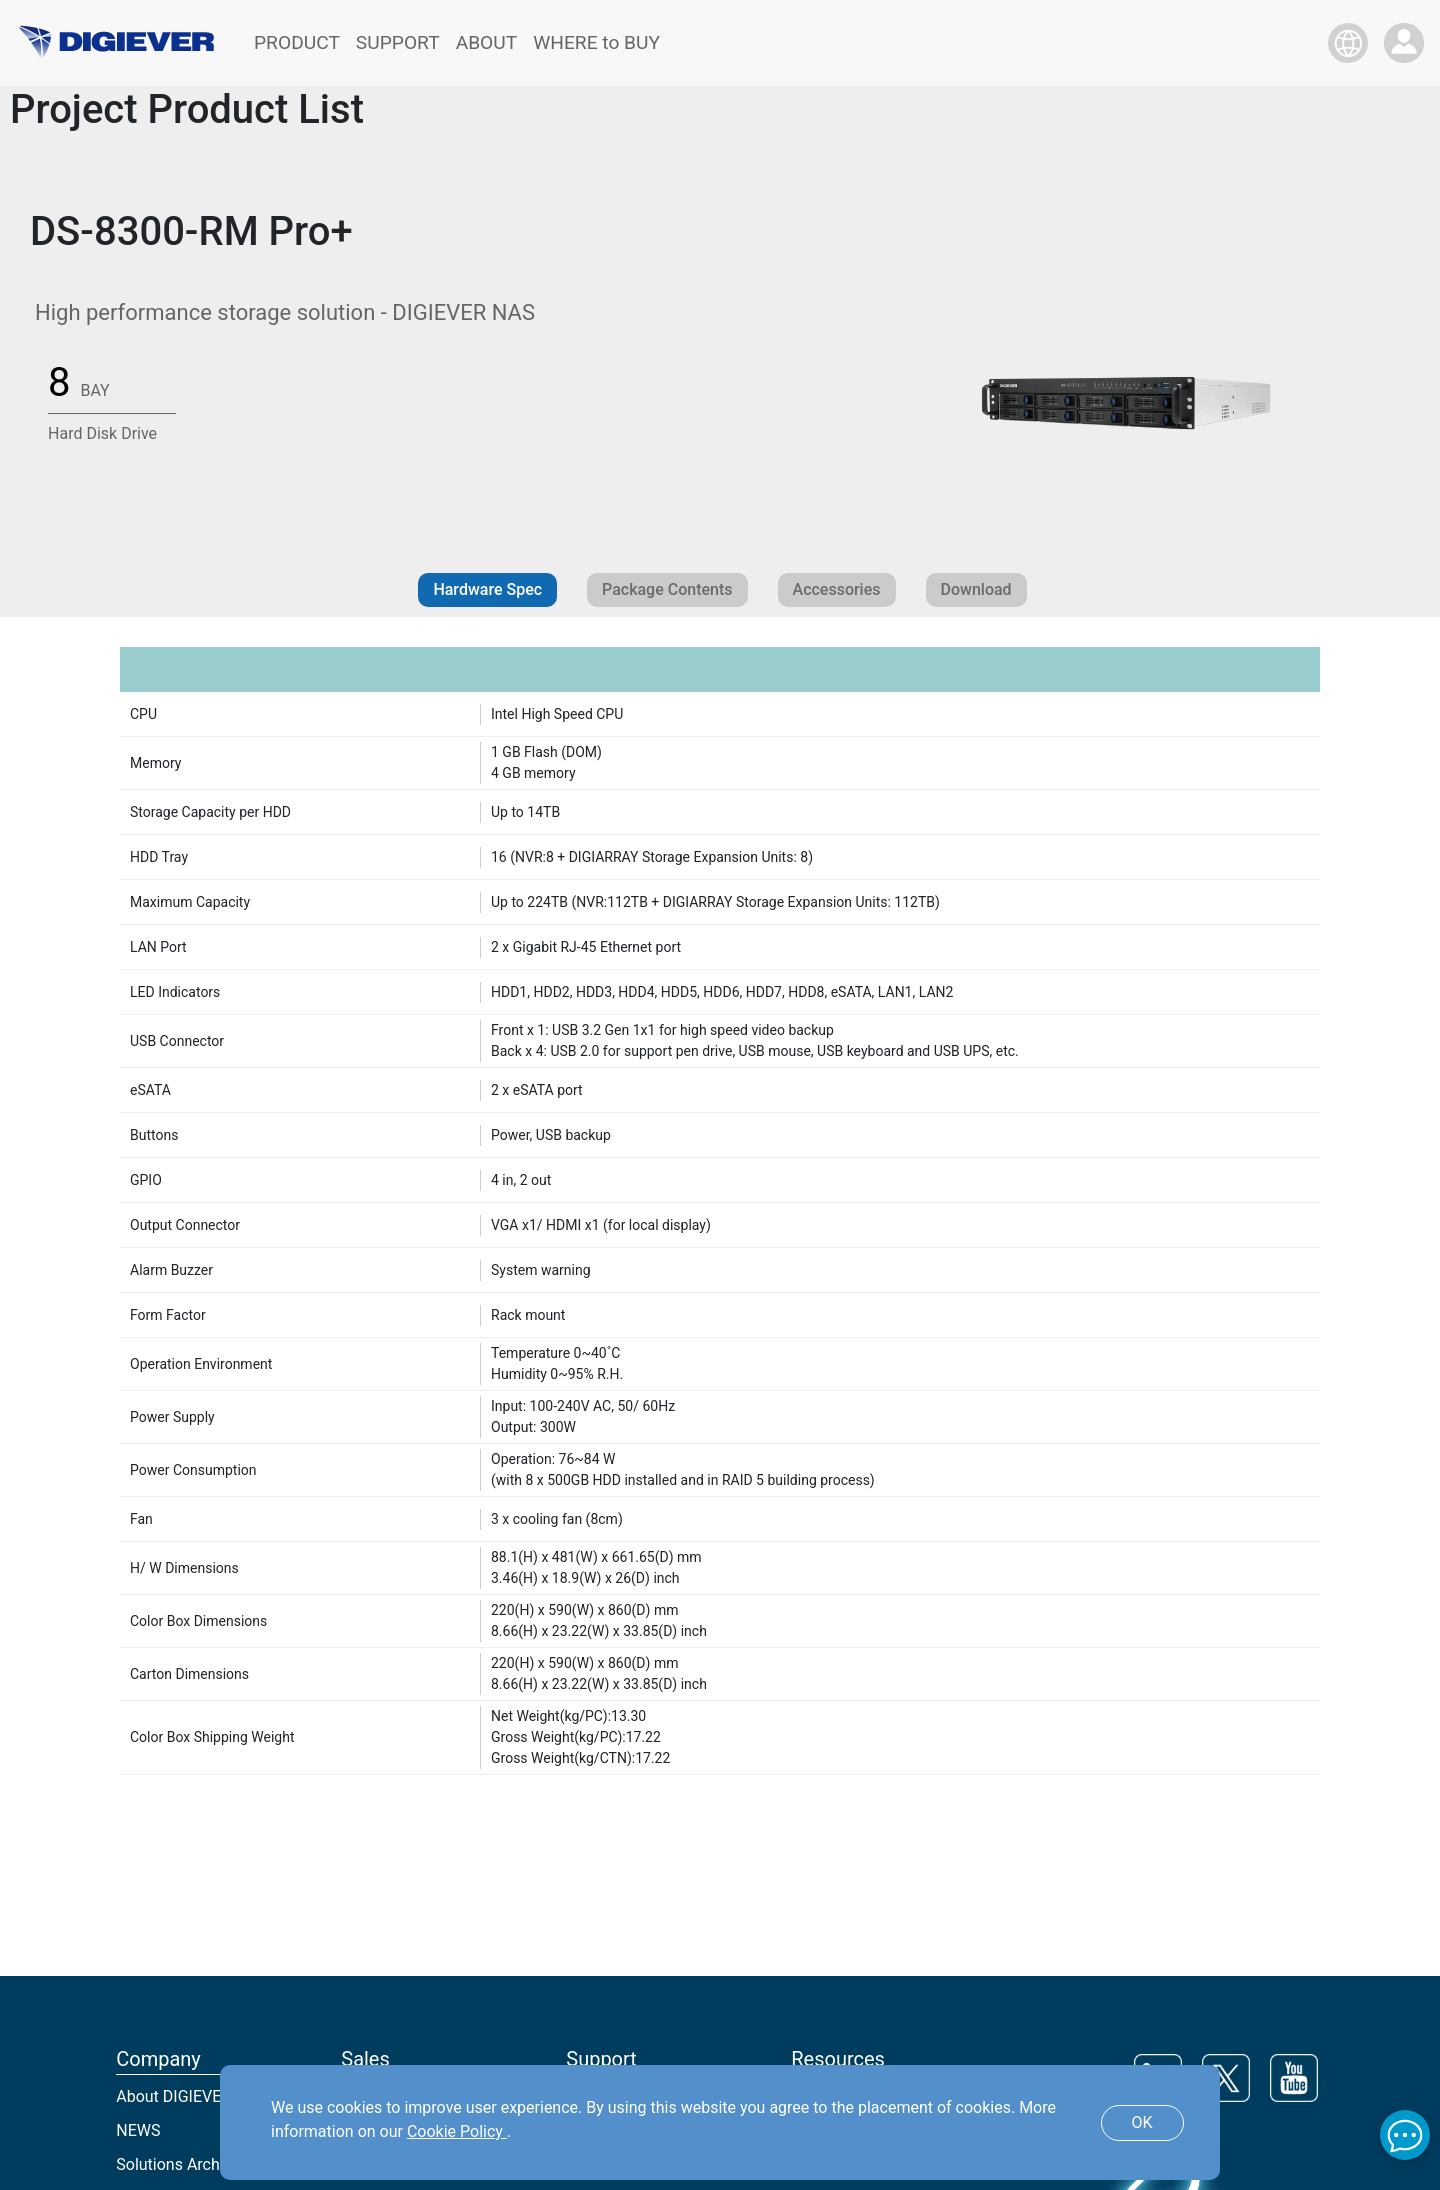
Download (976, 589)
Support (601, 2059)
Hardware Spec (487, 589)
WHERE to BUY (596, 42)
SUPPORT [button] (398, 42)
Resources (838, 2059)
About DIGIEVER (173, 2096)
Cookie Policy (457, 2131)
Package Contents (667, 589)
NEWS (138, 2130)
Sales (365, 2059)
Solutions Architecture (194, 2164)
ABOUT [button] (487, 42)
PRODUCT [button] (297, 42)
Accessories (837, 589)
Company (158, 2059)
